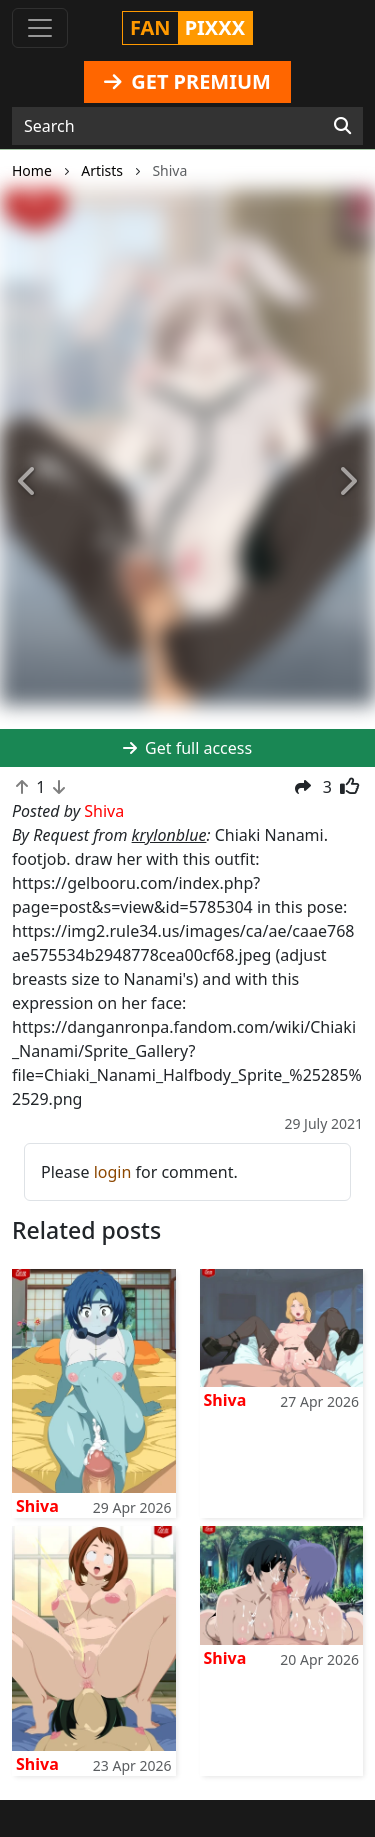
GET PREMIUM (187, 81)
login (113, 1172)
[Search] (342, 126)
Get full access (187, 748)
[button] (28, 482)
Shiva (37, 1506)
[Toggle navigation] (40, 28)
